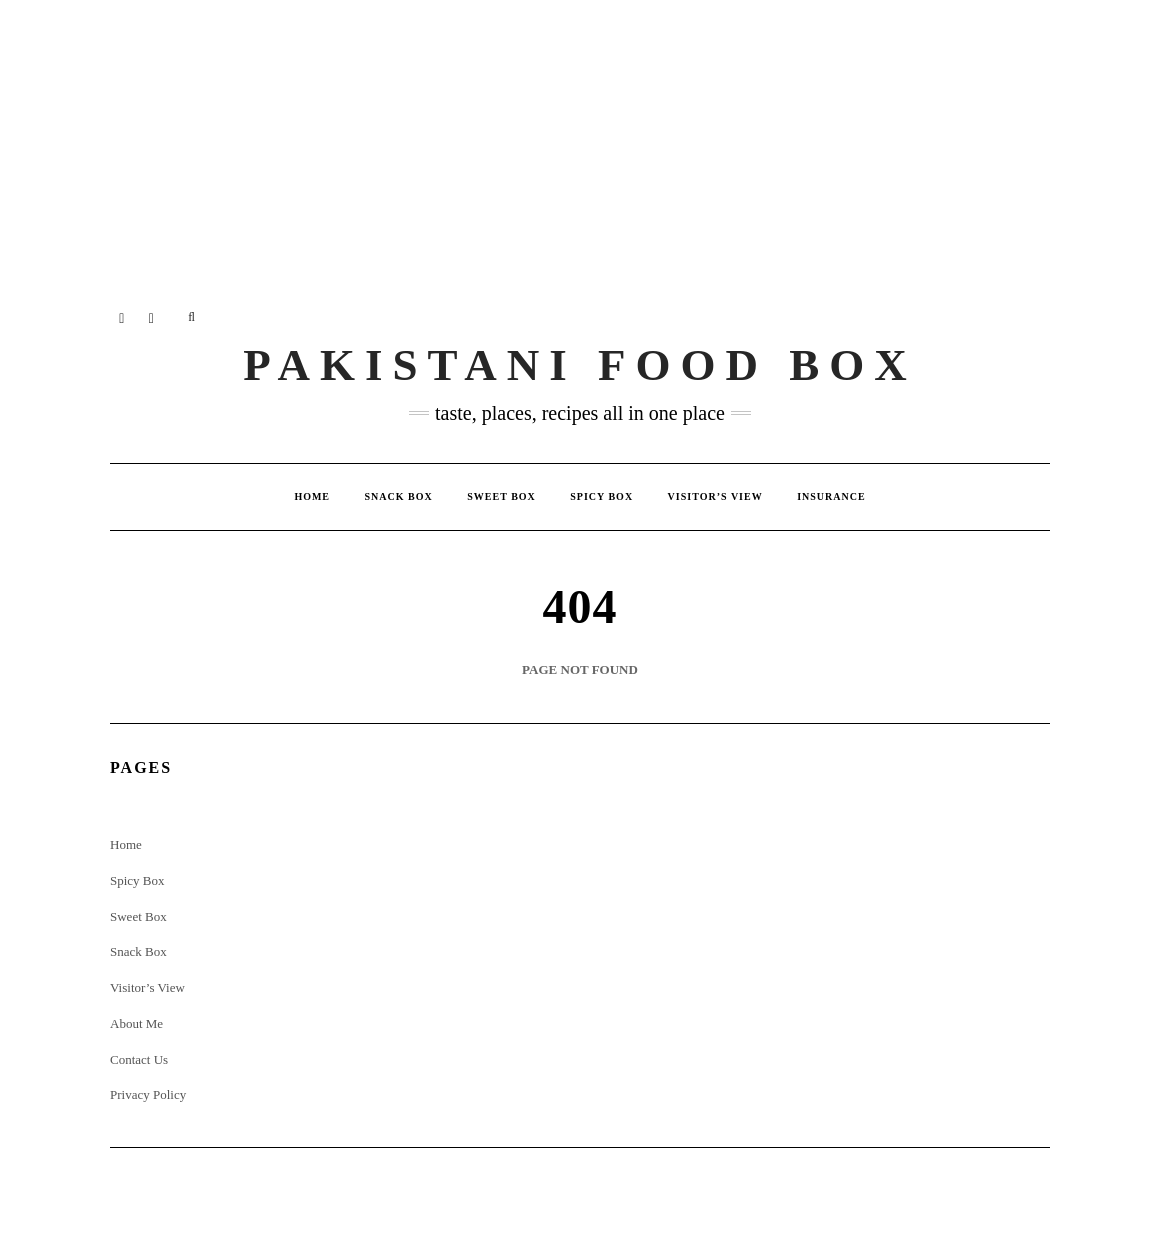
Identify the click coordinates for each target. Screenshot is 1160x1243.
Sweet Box (501, 496)
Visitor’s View (715, 496)
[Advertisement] (580, 140)
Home (312, 496)
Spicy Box (601, 496)
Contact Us (139, 1059)
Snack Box (399, 496)
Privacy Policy (148, 1094)
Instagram (122, 317)
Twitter (152, 317)
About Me (136, 1023)
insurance (831, 496)
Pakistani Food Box (579, 365)
